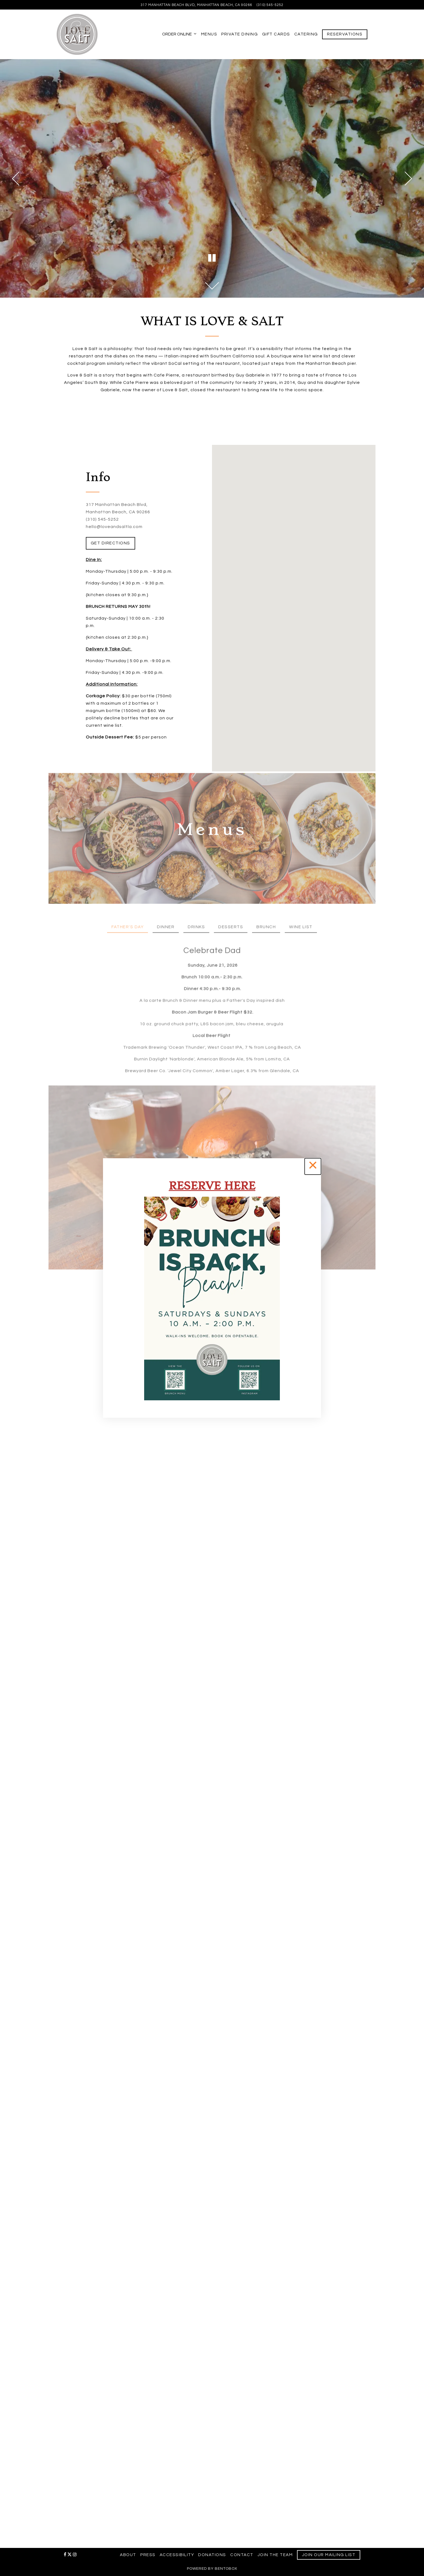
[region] (212, 1288)
